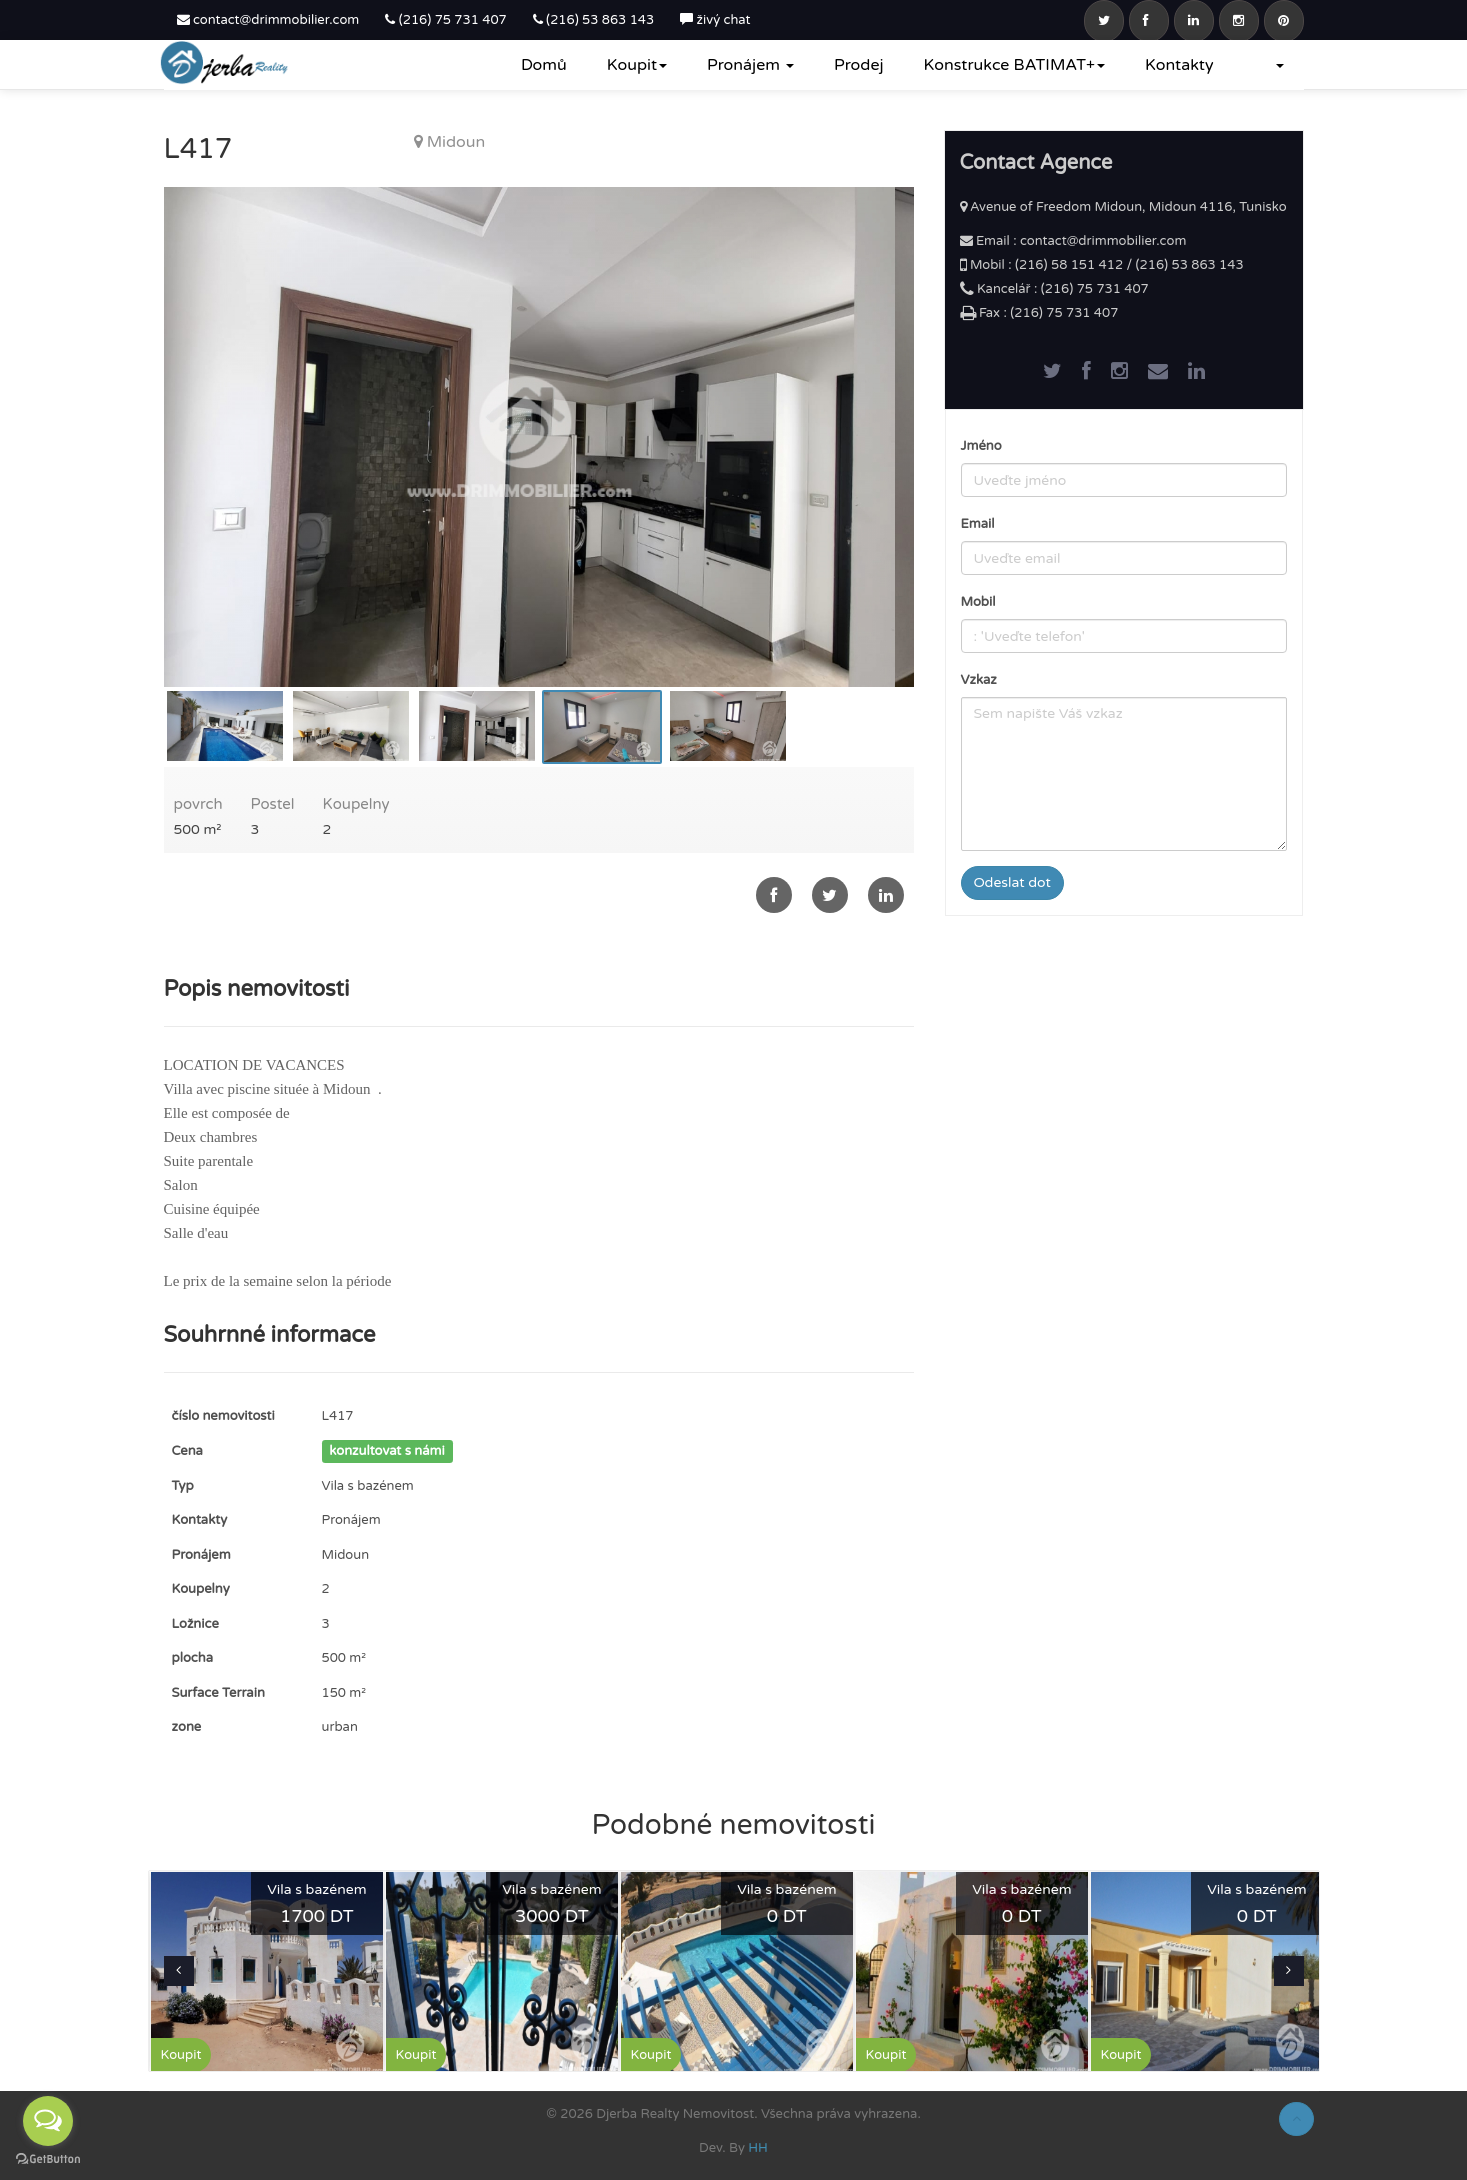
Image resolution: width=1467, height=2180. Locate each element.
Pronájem (750, 65)
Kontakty (1179, 65)
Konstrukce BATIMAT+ (1015, 65)
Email (978, 524)
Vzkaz (979, 680)
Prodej (858, 65)
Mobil (978, 602)
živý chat (715, 20)
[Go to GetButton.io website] (48, 2159)
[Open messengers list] (48, 2121)
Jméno (981, 446)
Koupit (637, 65)
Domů (544, 65)
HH (758, 2148)
